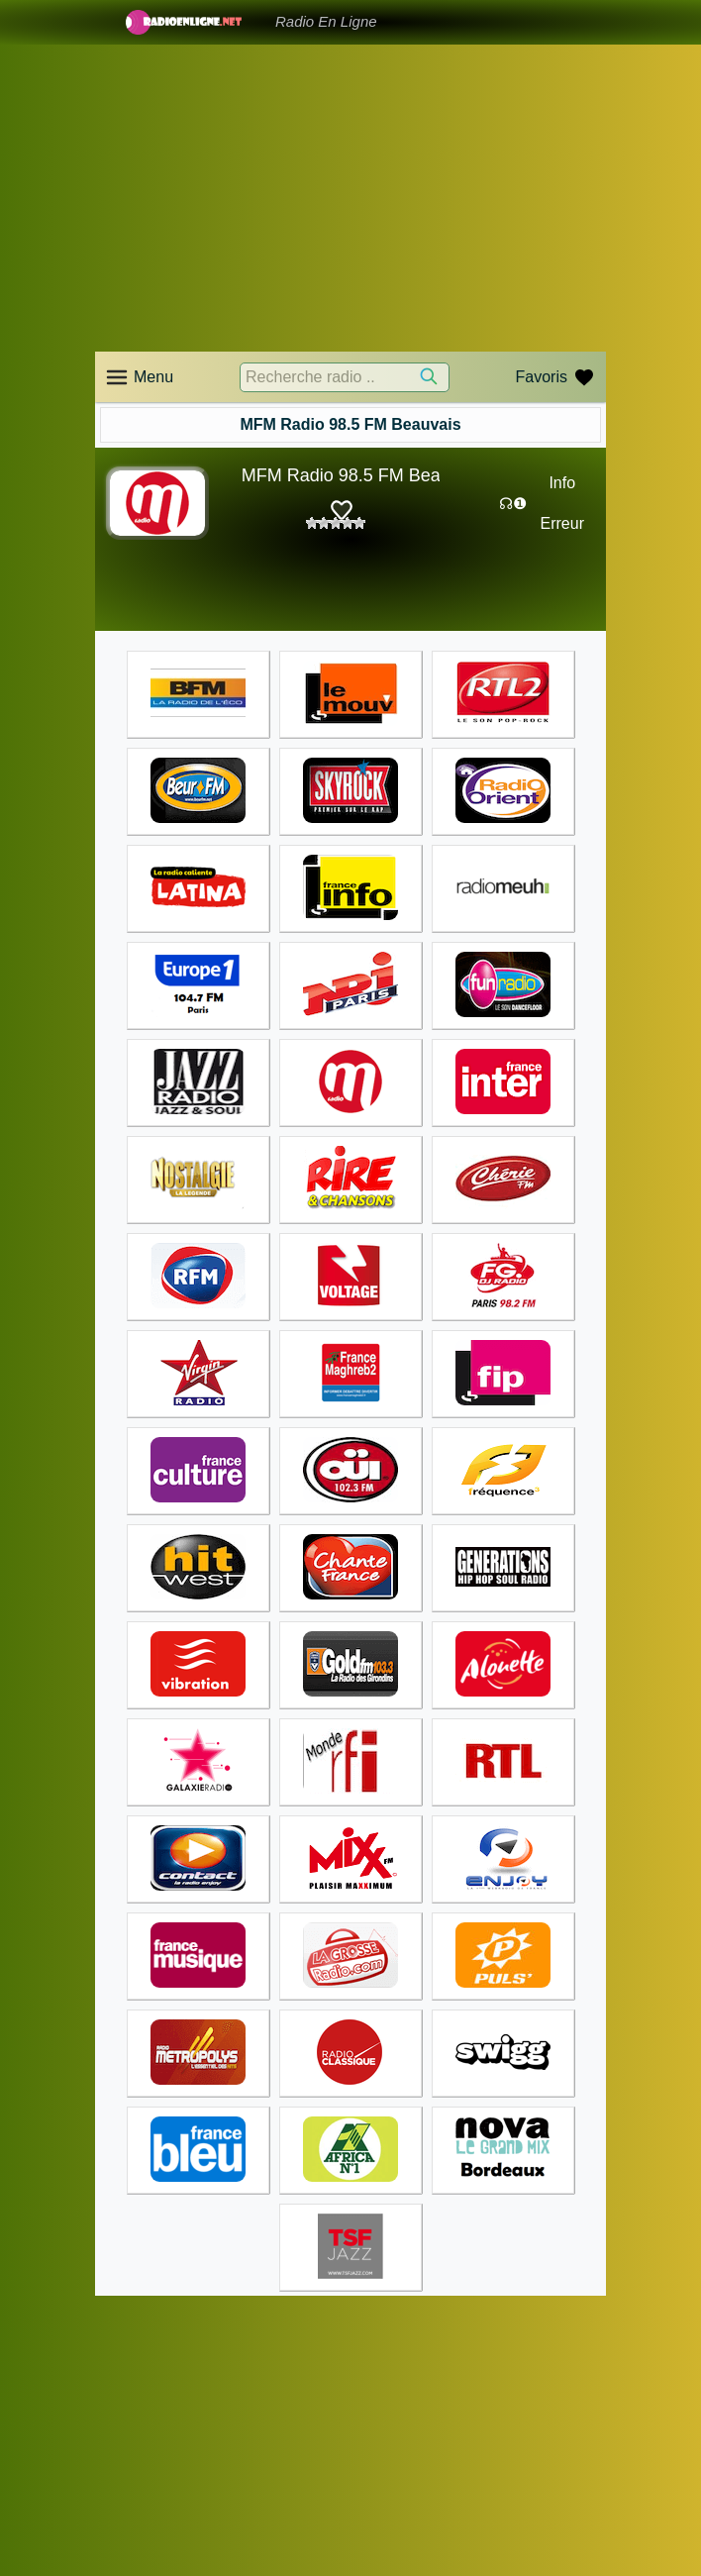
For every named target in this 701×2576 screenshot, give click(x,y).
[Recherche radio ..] (345, 377)
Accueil (117, 2350)
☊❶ (513, 503)
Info (562, 482)
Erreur (562, 523)
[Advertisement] (350, 198)
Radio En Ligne (326, 21)
